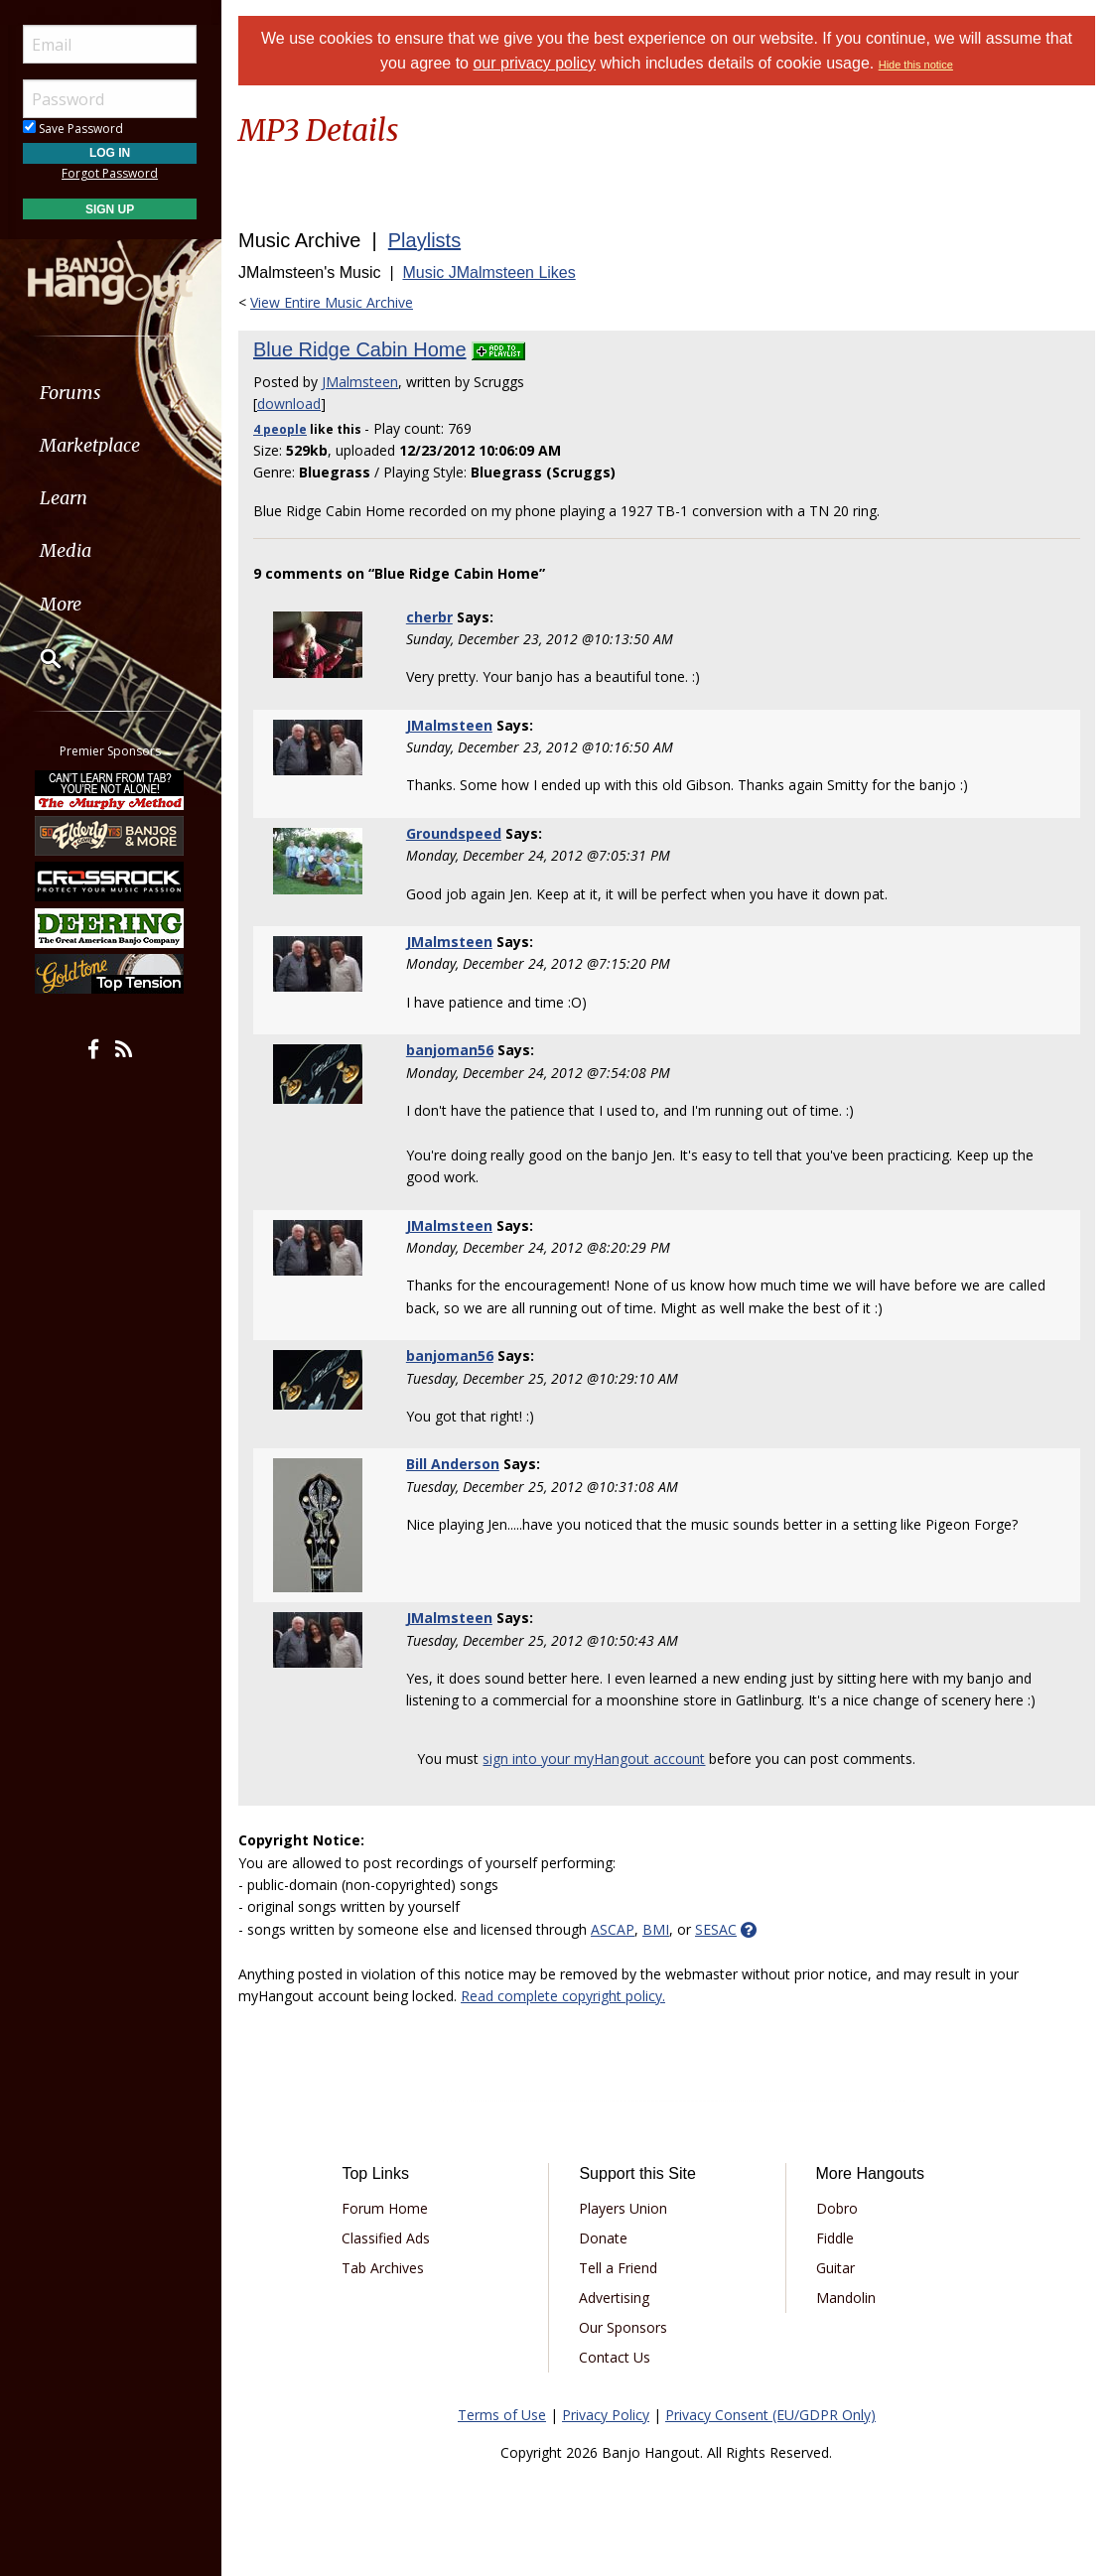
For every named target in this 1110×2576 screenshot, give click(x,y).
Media (67, 550)
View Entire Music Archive (331, 302)
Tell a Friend (618, 2267)
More (62, 604)
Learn (65, 497)
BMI (655, 1929)
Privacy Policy (605, 2414)
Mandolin (846, 2297)
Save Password (75, 128)
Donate (603, 2238)
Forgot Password (112, 173)
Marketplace (92, 445)
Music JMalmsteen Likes (488, 272)
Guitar (835, 2267)
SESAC (716, 1929)
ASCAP (612, 1929)
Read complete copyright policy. (563, 1995)
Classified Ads (386, 2238)
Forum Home (385, 2208)
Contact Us (614, 2357)
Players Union (623, 2208)
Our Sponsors (623, 2327)
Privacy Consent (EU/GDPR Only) (770, 2414)
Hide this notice (916, 64)
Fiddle (835, 2238)
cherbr (429, 617)
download (289, 403)
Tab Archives (383, 2267)
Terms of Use (502, 2414)
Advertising (614, 2297)
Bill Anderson (452, 1463)
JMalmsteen (360, 381)
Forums (72, 392)
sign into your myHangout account (595, 1758)
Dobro (837, 2208)
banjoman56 (449, 1049)
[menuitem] (111, 392)
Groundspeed (453, 833)
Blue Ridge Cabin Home (360, 349)
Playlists (424, 240)
